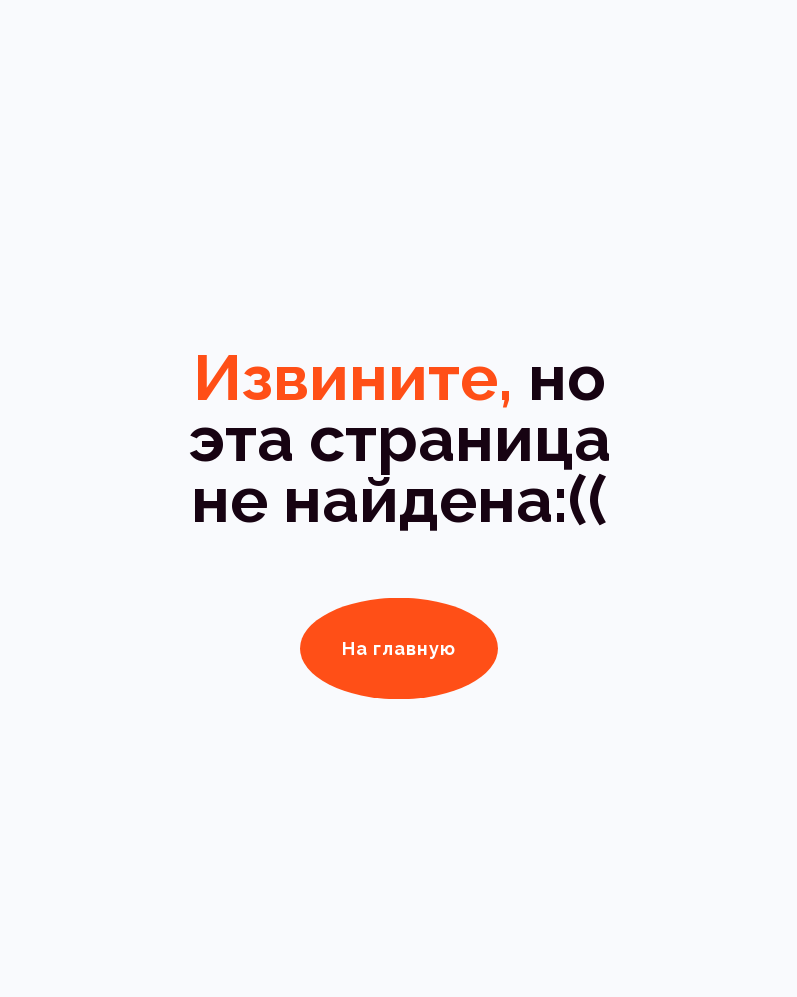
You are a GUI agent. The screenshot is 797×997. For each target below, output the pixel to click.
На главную (399, 648)
